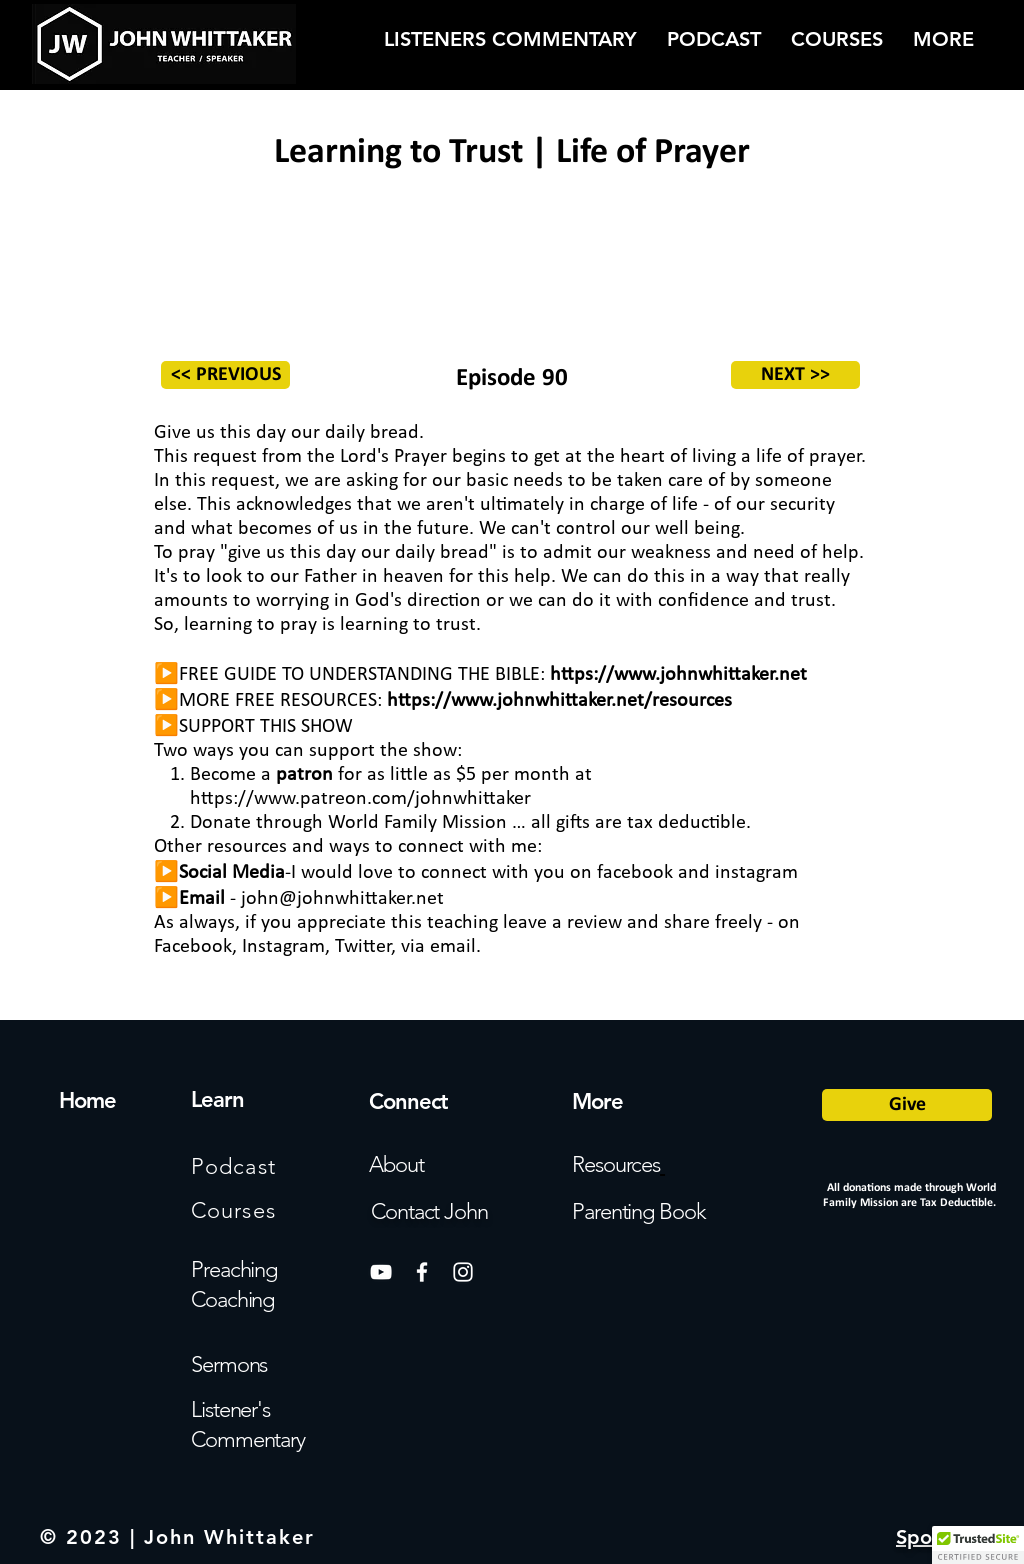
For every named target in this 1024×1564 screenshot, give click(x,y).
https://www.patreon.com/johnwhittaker (360, 799)
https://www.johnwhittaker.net (678, 675)
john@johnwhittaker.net (342, 899)
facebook (635, 873)
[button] (978, 1545)
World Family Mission (417, 823)
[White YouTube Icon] (381, 1272)
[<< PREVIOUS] (225, 375)
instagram (756, 873)
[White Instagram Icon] (463, 1272)
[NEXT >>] (795, 375)
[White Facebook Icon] (422, 1272)
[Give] (907, 1105)
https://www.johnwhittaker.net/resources (559, 701)
